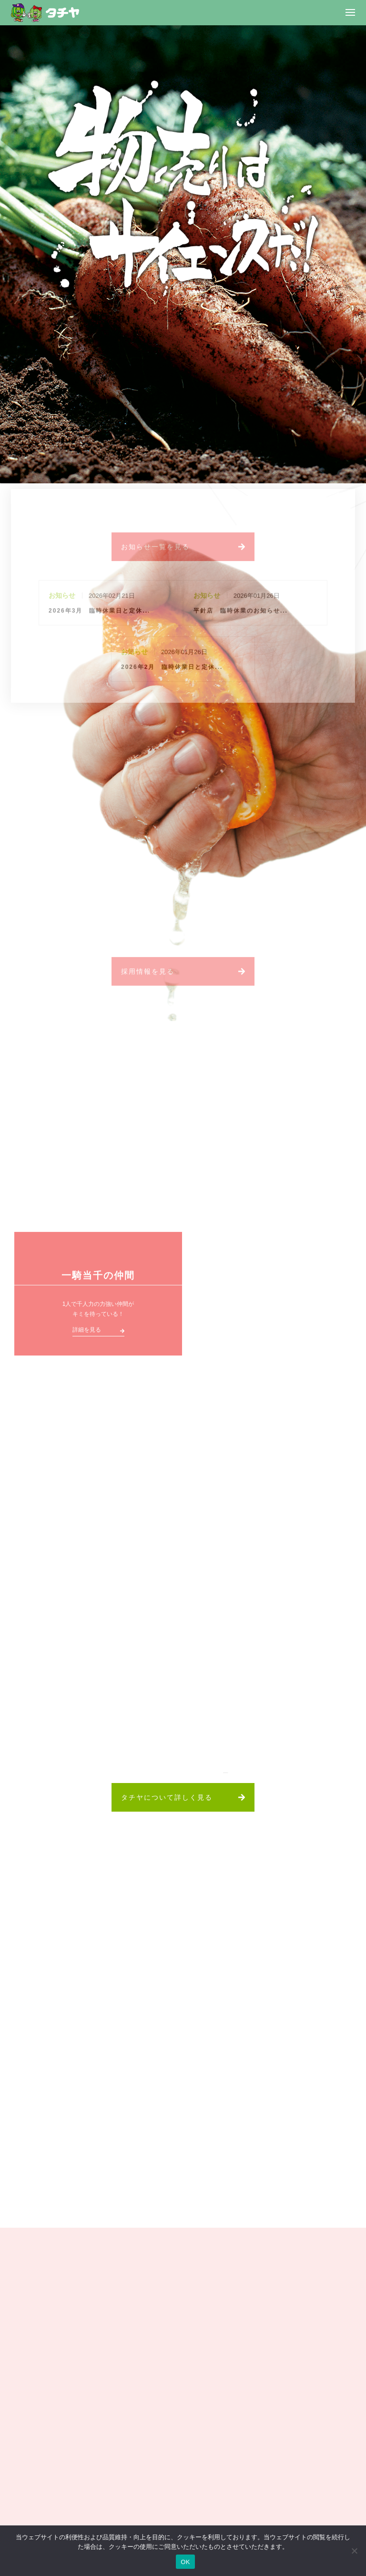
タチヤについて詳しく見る (167, 1797)
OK (185, 2562)
